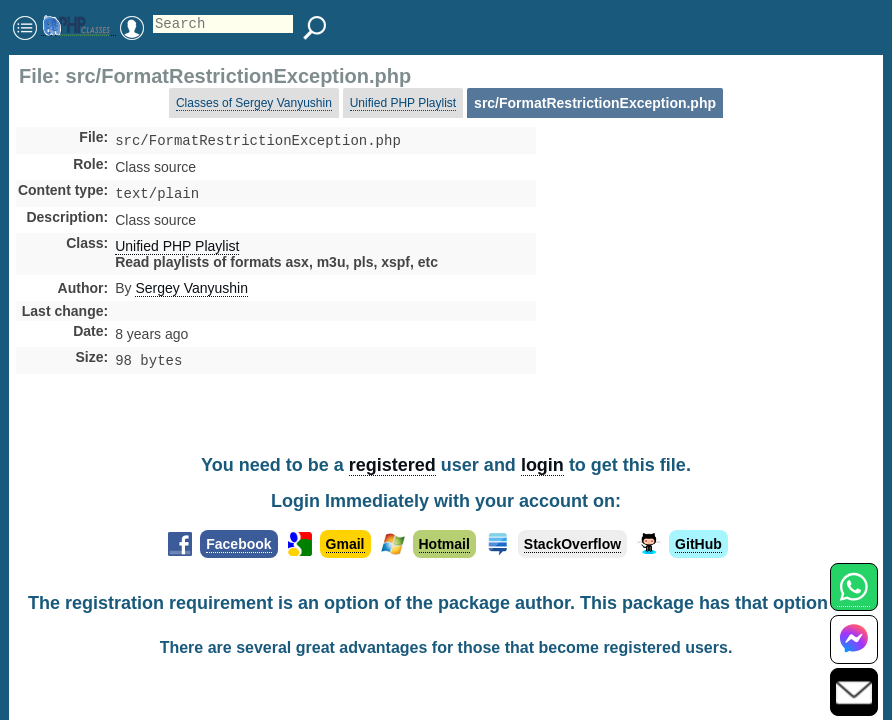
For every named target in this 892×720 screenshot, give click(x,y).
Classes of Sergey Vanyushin (254, 103)
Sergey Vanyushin (191, 292)
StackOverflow (572, 544)
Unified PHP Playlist (403, 103)
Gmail (345, 544)
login (542, 465)
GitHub (698, 544)
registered (392, 465)
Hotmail (444, 544)
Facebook (238, 544)
